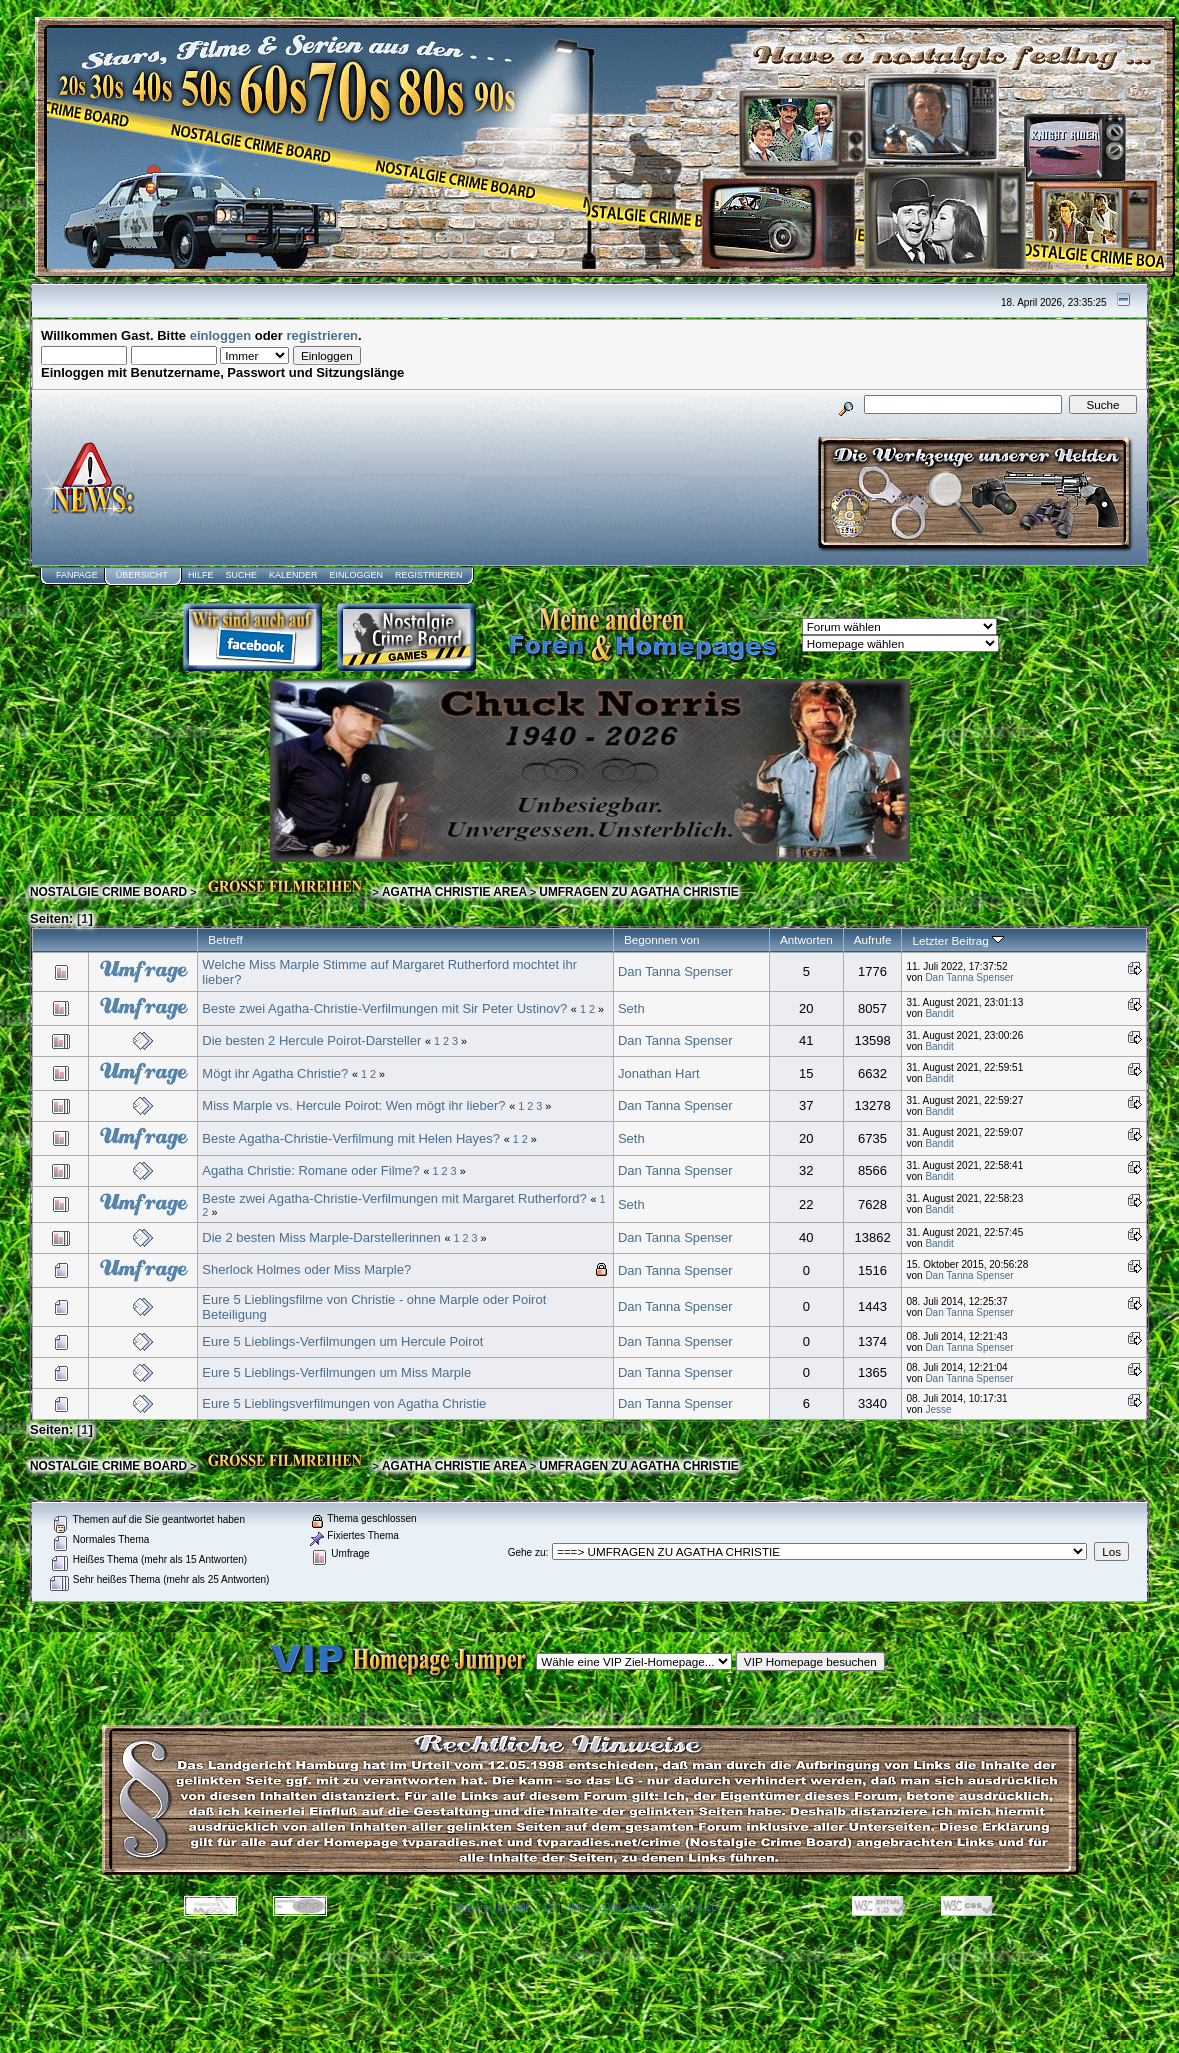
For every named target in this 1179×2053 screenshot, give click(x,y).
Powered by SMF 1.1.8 (506, 1907)
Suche (241, 575)
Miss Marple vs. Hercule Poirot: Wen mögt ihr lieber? (353, 1105)
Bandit (939, 1013)
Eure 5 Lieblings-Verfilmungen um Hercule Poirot (342, 1341)
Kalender (293, 575)
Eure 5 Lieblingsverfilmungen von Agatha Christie (344, 1403)
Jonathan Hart (659, 1073)
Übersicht (142, 575)
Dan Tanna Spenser (675, 971)
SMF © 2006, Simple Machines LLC (644, 1907)
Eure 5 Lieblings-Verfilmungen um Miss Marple (336, 1372)
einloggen (220, 335)
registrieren (323, 335)
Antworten (806, 939)
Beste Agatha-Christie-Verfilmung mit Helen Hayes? (351, 1138)
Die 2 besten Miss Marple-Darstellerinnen (321, 1237)
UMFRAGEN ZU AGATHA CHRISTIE (638, 892)
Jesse (938, 1409)
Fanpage (77, 575)
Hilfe (201, 575)
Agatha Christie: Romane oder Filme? (311, 1170)
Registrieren (429, 575)
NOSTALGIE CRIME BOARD (108, 892)
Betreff (225, 939)
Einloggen (356, 575)
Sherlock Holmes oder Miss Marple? (306, 1269)
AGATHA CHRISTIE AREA (454, 892)
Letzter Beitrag (957, 940)
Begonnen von (662, 939)
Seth (631, 1008)
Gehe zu (527, 1552)
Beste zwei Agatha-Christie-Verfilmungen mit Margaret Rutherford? (394, 1198)
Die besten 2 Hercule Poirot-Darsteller (311, 1040)
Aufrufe (873, 939)
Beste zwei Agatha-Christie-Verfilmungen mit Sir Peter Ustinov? (384, 1008)
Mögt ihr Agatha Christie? (275, 1073)
